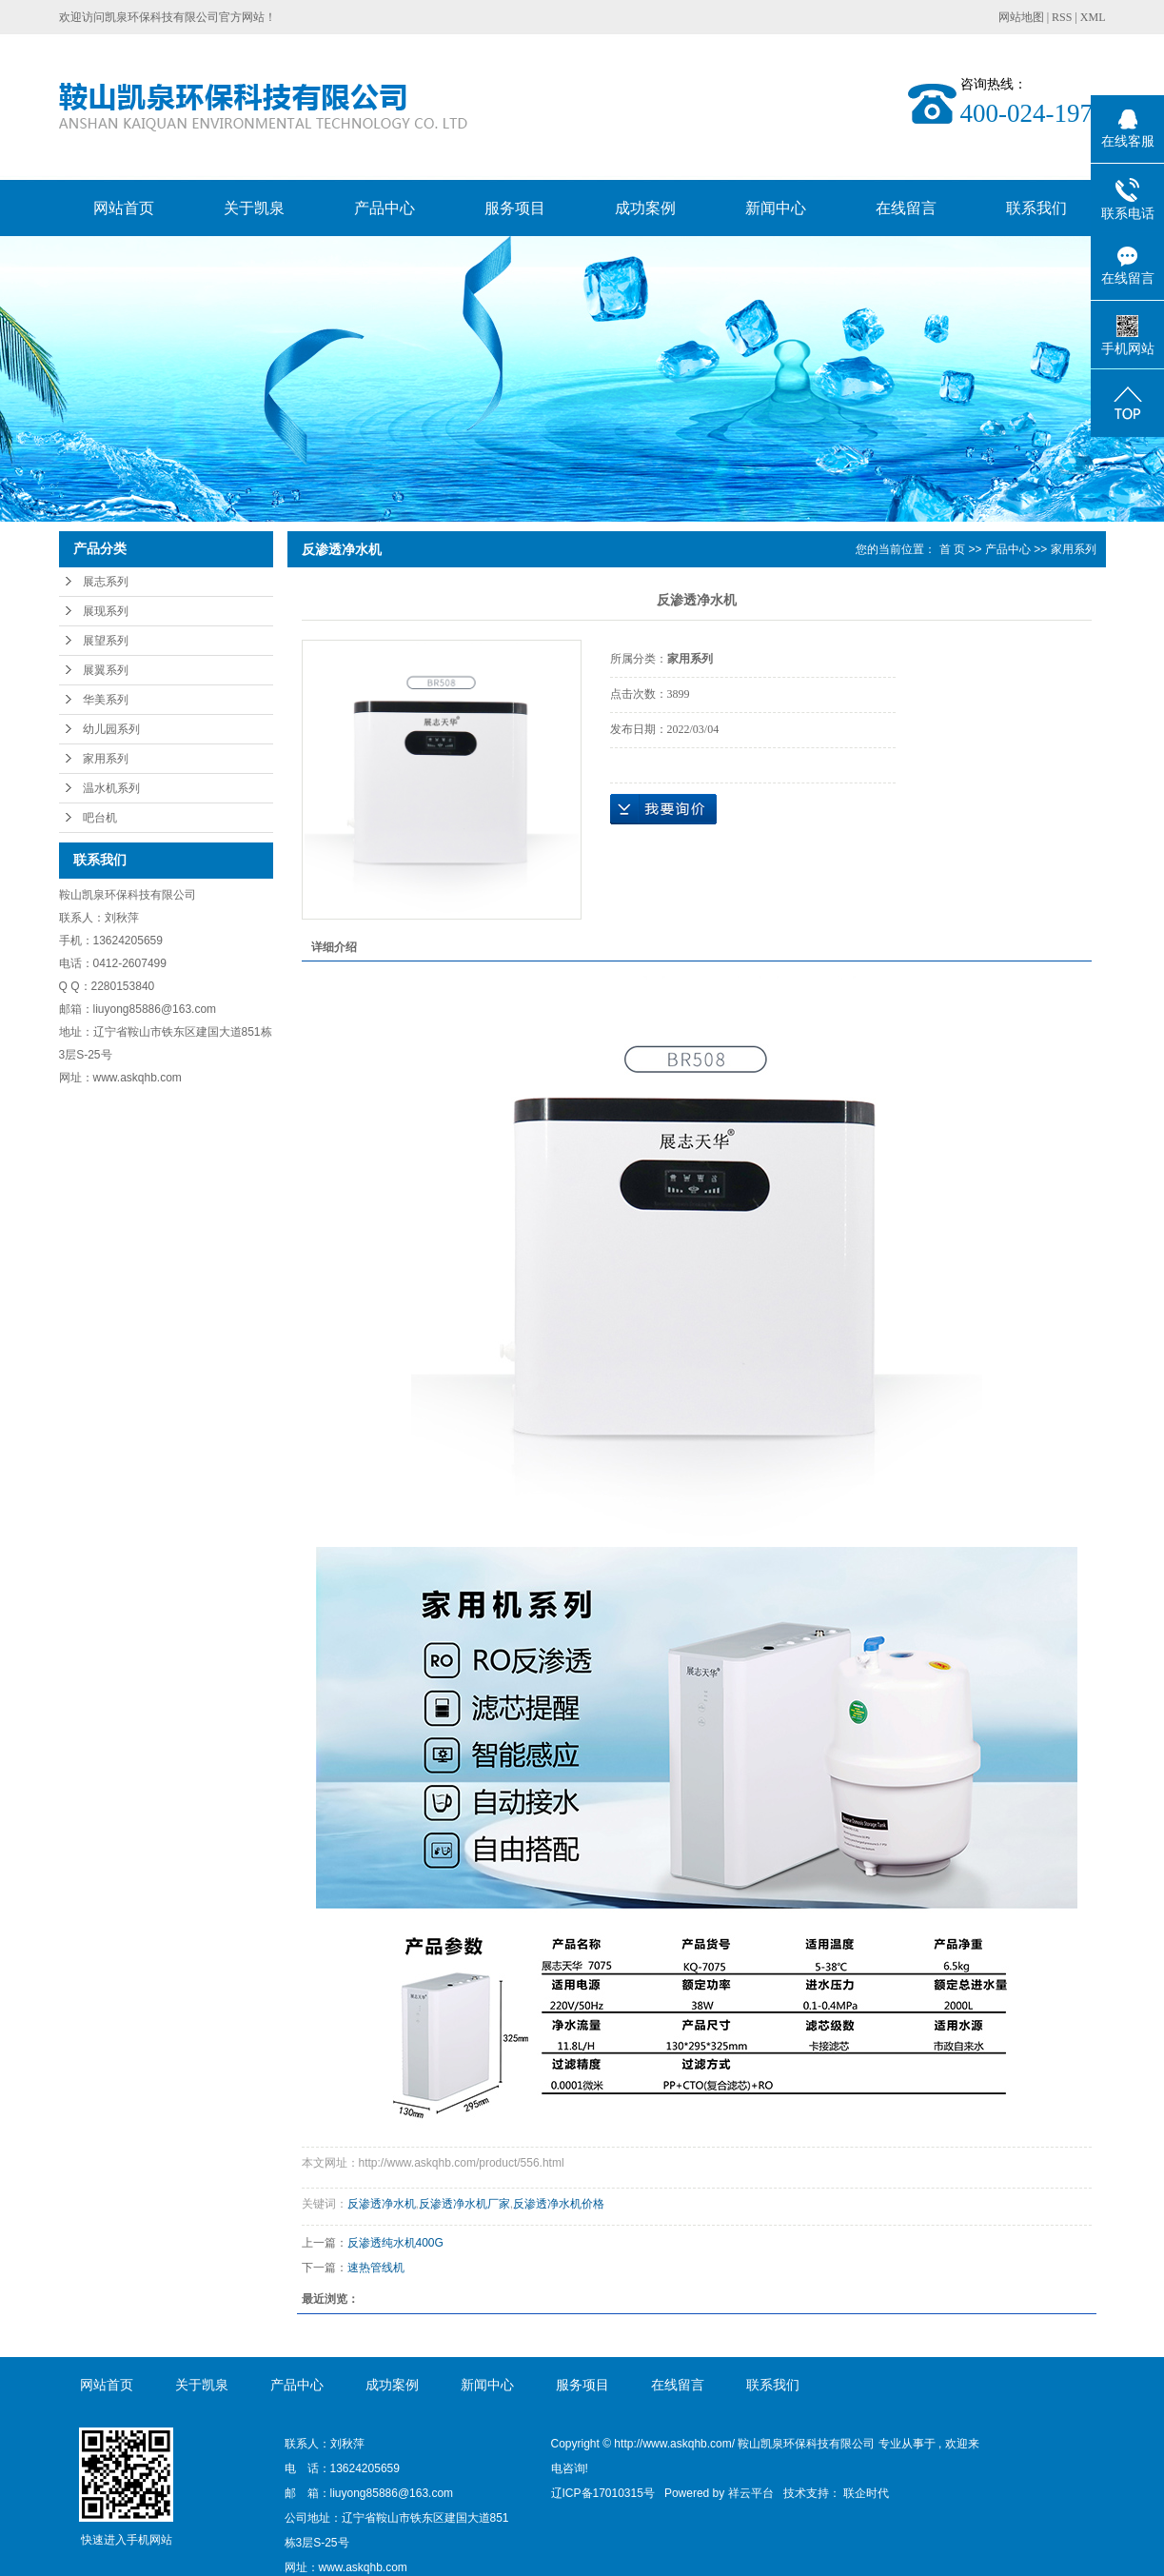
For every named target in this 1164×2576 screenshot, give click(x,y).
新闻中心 (775, 208)
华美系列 (105, 699)
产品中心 (384, 208)
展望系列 (105, 640)
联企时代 (866, 2493)
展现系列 (105, 611)
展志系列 (105, 581)
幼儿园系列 (111, 729)
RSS (1062, 17)
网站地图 (1022, 17)
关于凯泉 (254, 208)
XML (1093, 17)
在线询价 (663, 809)
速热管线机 (375, 2267)
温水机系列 (111, 788)
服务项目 (514, 208)
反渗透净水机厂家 (464, 2203)
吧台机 (100, 817)
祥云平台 (751, 2493)
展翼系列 (105, 670)
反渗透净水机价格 (558, 2203)
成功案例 (645, 208)
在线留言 (906, 208)
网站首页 (123, 208)
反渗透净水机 (381, 2203)
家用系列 (105, 758)
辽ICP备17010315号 (603, 2493)
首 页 (952, 549)
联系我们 (1036, 208)
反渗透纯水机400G (395, 2242)
